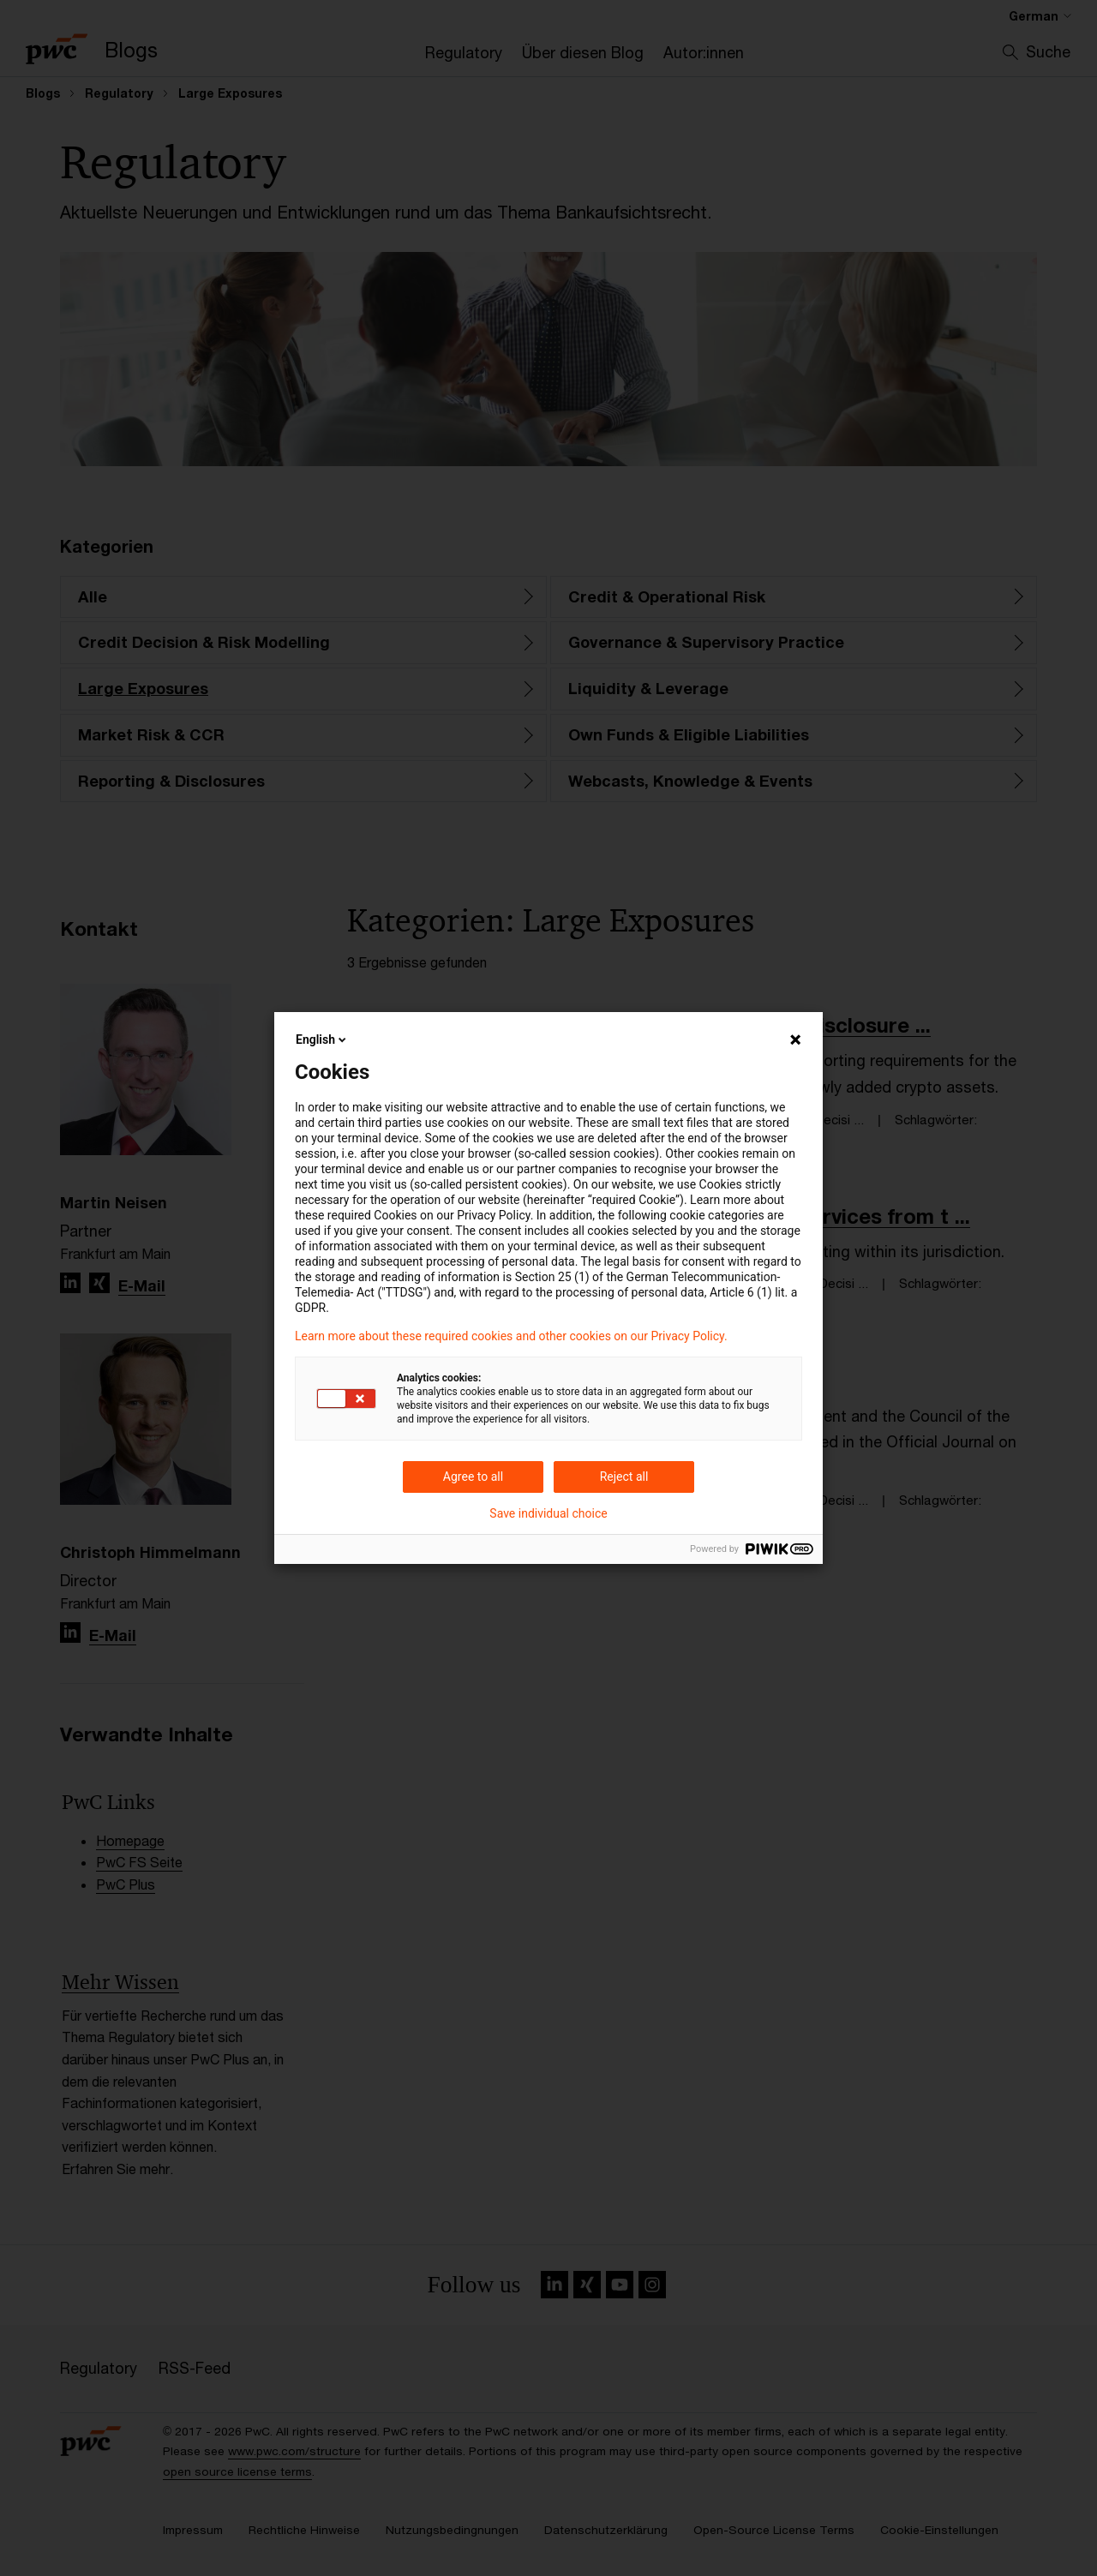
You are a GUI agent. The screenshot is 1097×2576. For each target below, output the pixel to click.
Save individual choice (548, 1513)
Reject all (624, 1476)
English (322, 1039)
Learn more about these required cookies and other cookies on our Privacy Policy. (511, 1336)
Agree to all (473, 1476)
